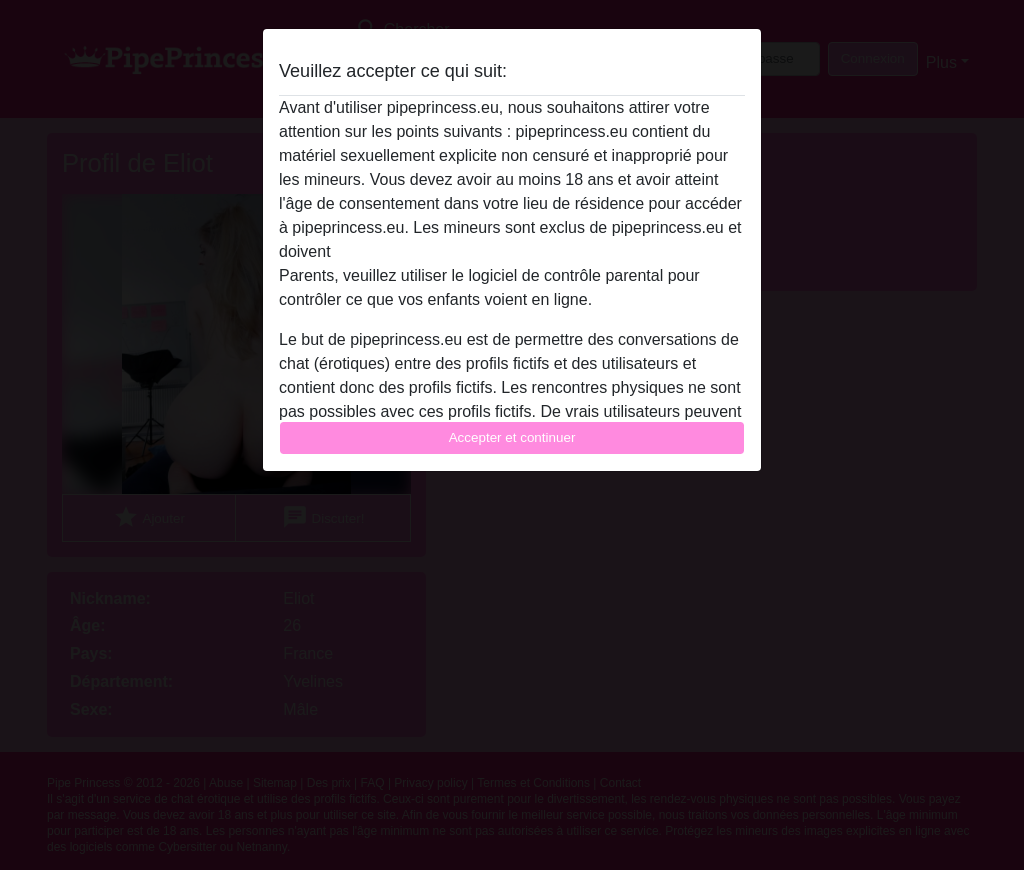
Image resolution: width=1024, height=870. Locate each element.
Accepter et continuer (512, 437)
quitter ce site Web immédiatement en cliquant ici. (511, 251)
